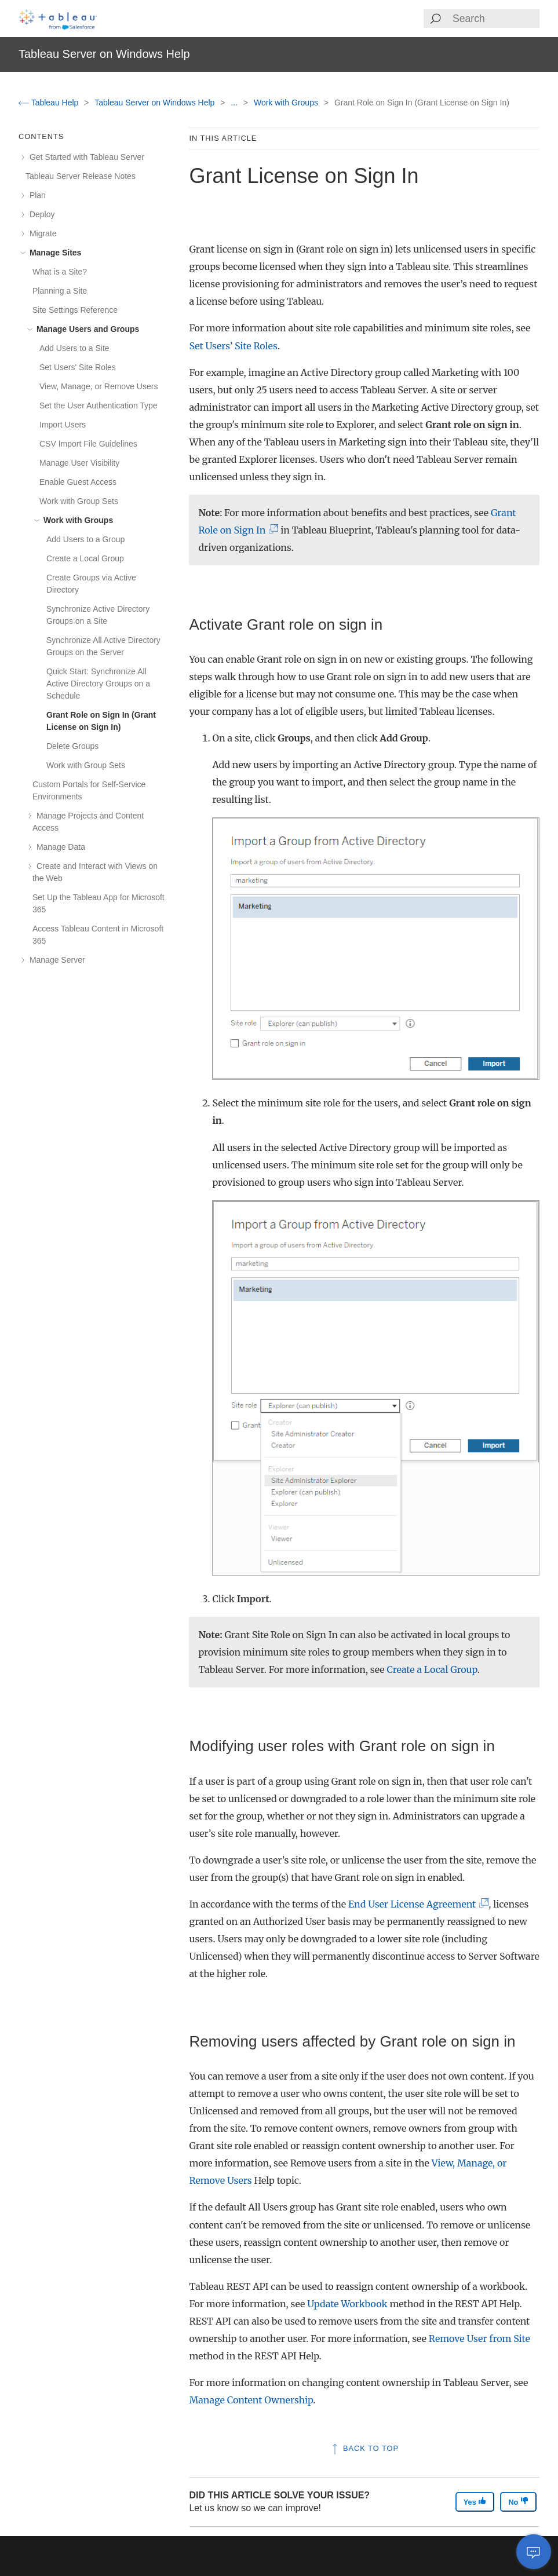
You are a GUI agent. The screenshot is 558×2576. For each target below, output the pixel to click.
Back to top (364, 2448)
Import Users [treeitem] (62, 424)
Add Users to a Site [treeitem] (74, 348)
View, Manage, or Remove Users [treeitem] (98, 386)
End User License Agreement (415, 1904)
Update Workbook (347, 2304)
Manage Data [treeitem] (58, 847)
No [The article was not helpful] (518, 2501)
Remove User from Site (479, 2338)
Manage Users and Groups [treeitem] (85, 329)
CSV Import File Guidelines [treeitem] (88, 443)
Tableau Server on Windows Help (155, 102)
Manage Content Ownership (251, 2400)
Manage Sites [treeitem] (53, 252)
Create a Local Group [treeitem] (85, 558)
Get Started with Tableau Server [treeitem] (84, 157)
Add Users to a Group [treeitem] (85, 539)
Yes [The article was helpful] (475, 2501)
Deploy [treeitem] (39, 214)
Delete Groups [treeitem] (72, 746)
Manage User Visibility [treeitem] (79, 462)
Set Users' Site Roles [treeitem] (77, 367)
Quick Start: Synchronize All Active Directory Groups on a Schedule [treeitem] (98, 683)
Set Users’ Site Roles (233, 346)
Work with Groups (287, 102)
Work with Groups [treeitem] (76, 520)
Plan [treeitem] (35, 195)
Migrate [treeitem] (41, 233)
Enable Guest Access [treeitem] (77, 482)
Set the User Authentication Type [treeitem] (98, 405)
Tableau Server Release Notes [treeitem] (80, 176)
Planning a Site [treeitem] (59, 290)
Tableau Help (50, 102)
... (235, 102)
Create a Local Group (431, 1669)
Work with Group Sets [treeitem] (78, 501)
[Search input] (495, 18)
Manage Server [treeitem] (55, 959)
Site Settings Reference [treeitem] (75, 310)
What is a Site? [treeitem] (59, 271)
